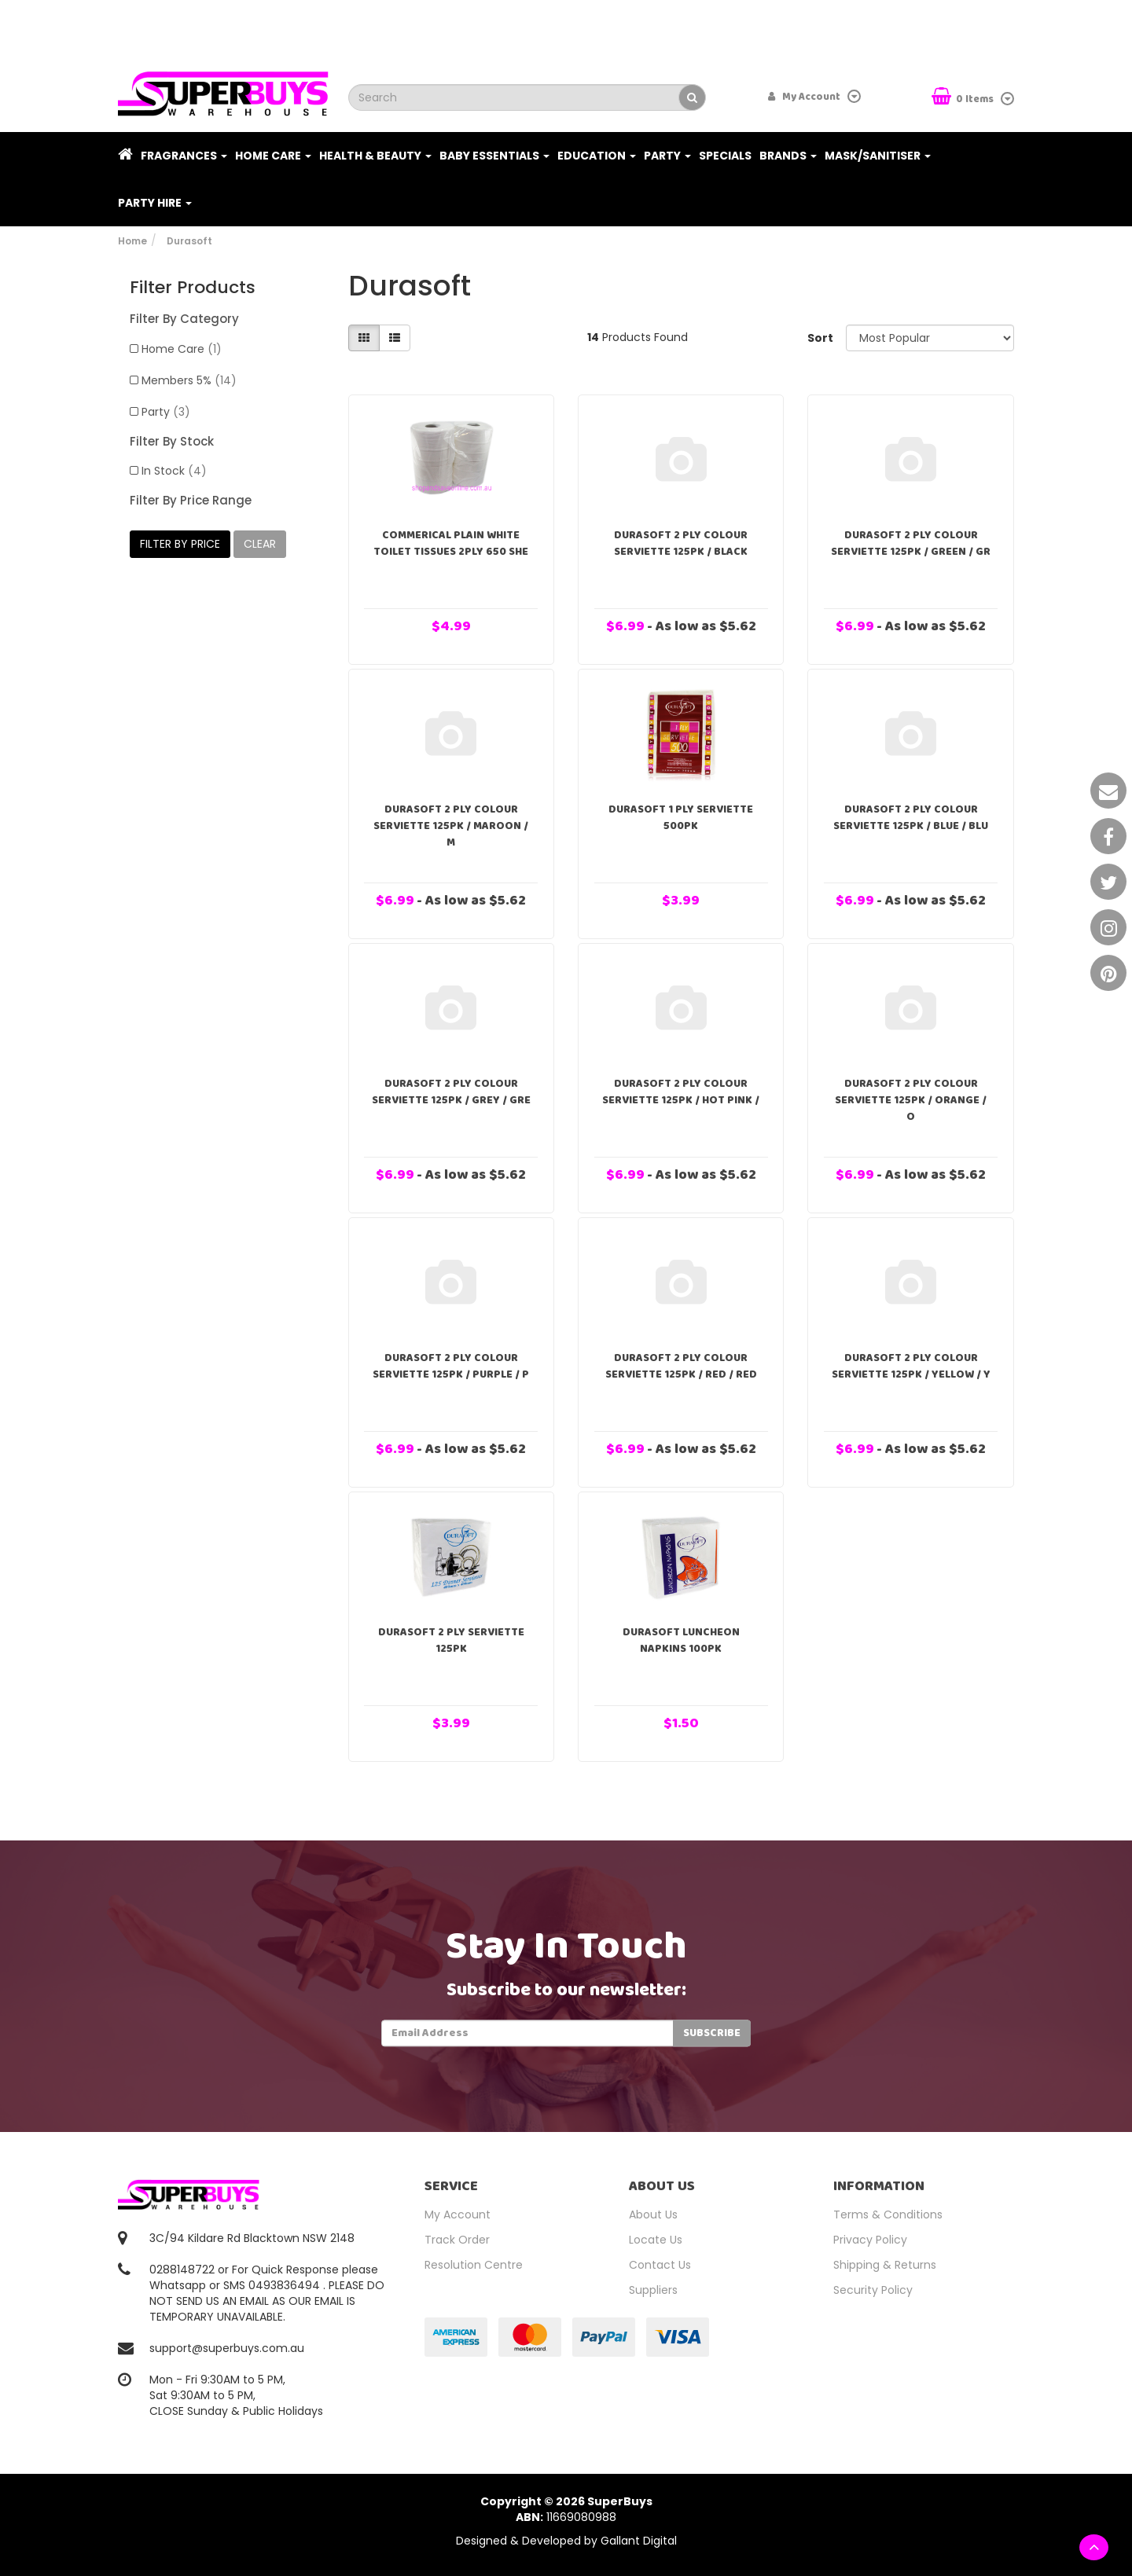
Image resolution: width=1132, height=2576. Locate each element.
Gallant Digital (639, 2540)
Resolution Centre (473, 2265)
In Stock (174, 471)
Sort (820, 338)
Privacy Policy (870, 2240)
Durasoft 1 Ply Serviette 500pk (680, 817)
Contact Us (660, 2265)
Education (596, 155)
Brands (788, 155)
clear (260, 544)
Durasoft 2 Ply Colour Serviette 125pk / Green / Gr (910, 543)
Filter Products (192, 287)
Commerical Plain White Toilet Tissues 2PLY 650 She (450, 543)
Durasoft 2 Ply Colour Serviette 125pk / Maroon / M (450, 826)
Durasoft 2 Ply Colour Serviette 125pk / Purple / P (451, 1366)
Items (964, 97)
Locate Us (655, 2240)
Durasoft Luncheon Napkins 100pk (681, 1640)
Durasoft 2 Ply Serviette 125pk (451, 1640)
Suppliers (653, 2290)
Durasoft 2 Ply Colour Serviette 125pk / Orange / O (911, 1100)
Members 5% (189, 380)
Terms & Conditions (888, 2214)
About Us (653, 2214)
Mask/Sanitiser (878, 155)
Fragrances (184, 155)
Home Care (273, 155)
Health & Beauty (375, 155)
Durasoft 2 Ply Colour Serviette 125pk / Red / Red (681, 1366)
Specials (725, 155)
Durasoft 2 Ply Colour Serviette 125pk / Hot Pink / (680, 1092)
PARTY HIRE (155, 203)
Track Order (457, 2240)
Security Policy (873, 2290)
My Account (457, 2214)
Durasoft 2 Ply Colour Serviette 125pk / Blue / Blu (910, 817)
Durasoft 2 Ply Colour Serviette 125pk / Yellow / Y (911, 1366)
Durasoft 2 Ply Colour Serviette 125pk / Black (681, 543)
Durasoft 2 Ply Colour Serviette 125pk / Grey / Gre (451, 1092)
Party (667, 155)
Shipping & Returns (884, 2265)
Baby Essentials (494, 155)
